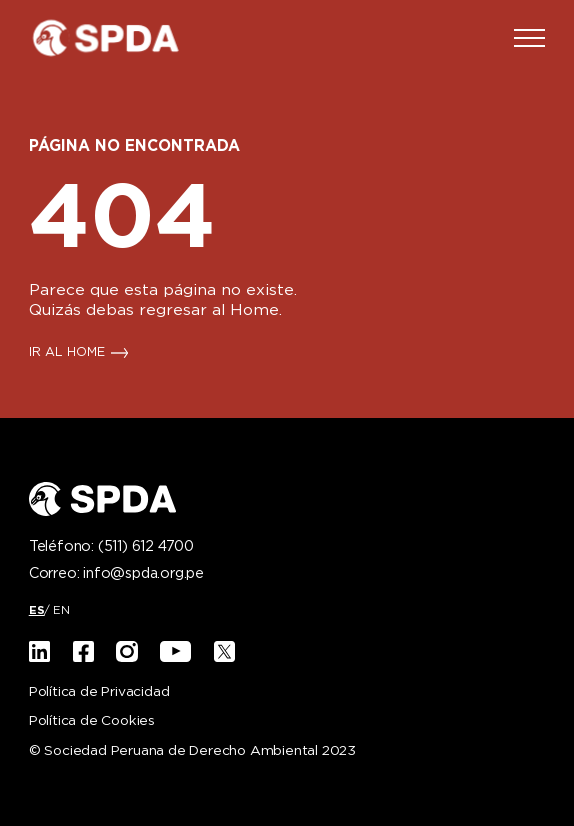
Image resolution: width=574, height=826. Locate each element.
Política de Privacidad (99, 692)
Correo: (116, 574)
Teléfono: (111, 547)
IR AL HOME (67, 353)
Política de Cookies (92, 721)
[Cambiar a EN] (61, 610)
